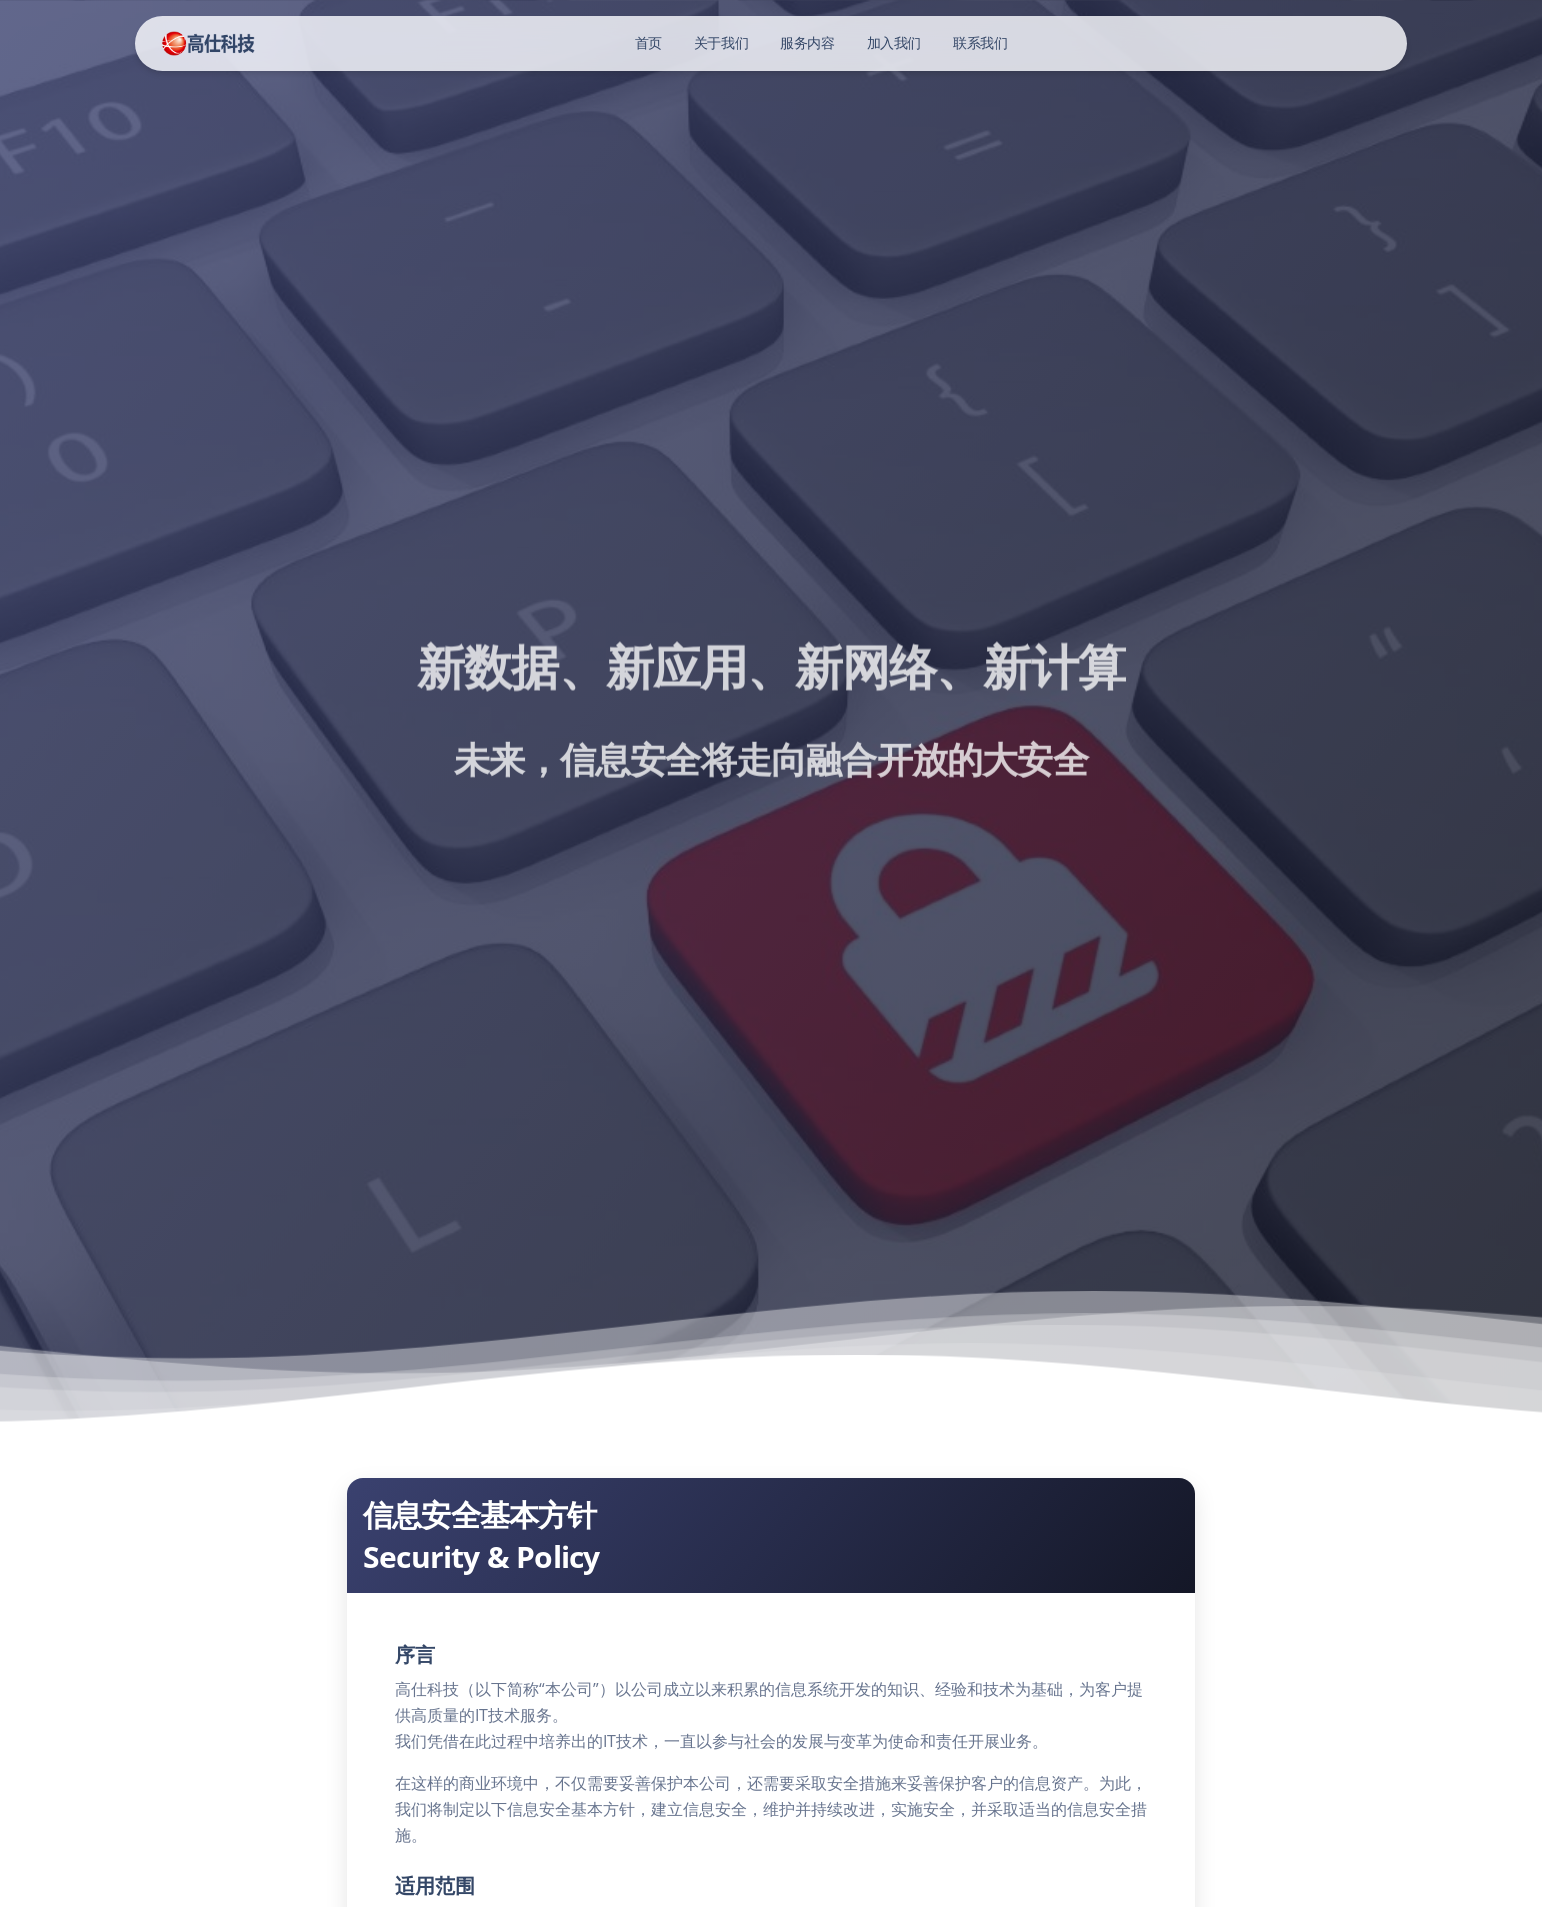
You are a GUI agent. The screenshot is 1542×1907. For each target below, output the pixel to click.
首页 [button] (648, 42)
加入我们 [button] (894, 42)
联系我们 (980, 42)
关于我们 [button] (721, 42)
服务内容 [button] (807, 42)
